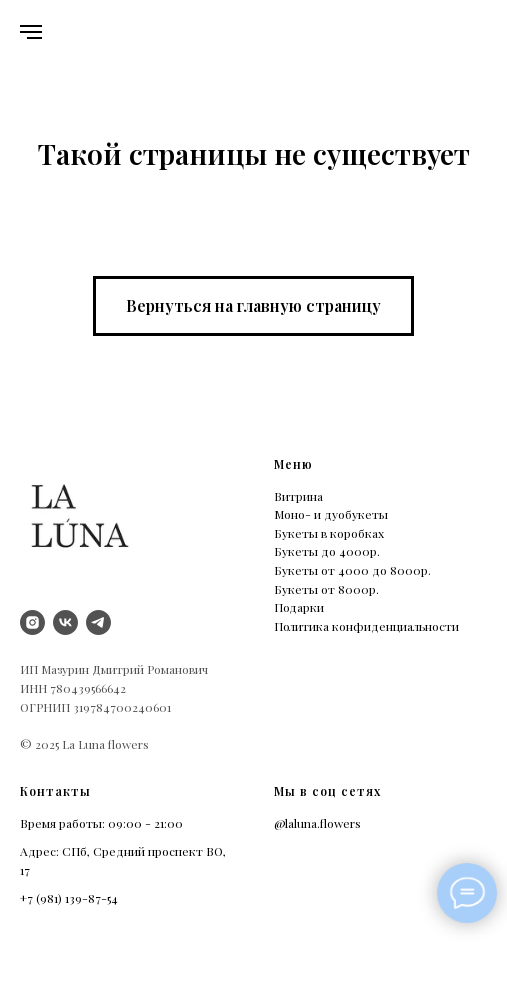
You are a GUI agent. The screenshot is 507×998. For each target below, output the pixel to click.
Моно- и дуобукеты (331, 514)
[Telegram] (98, 622)
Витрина (298, 496)
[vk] (65, 622)
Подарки (299, 607)
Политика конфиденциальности (366, 626)
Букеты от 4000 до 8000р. (352, 570)
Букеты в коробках (329, 533)
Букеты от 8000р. (326, 589)
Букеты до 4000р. (327, 551)
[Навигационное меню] (31, 32)
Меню (293, 464)
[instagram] (32, 622)
